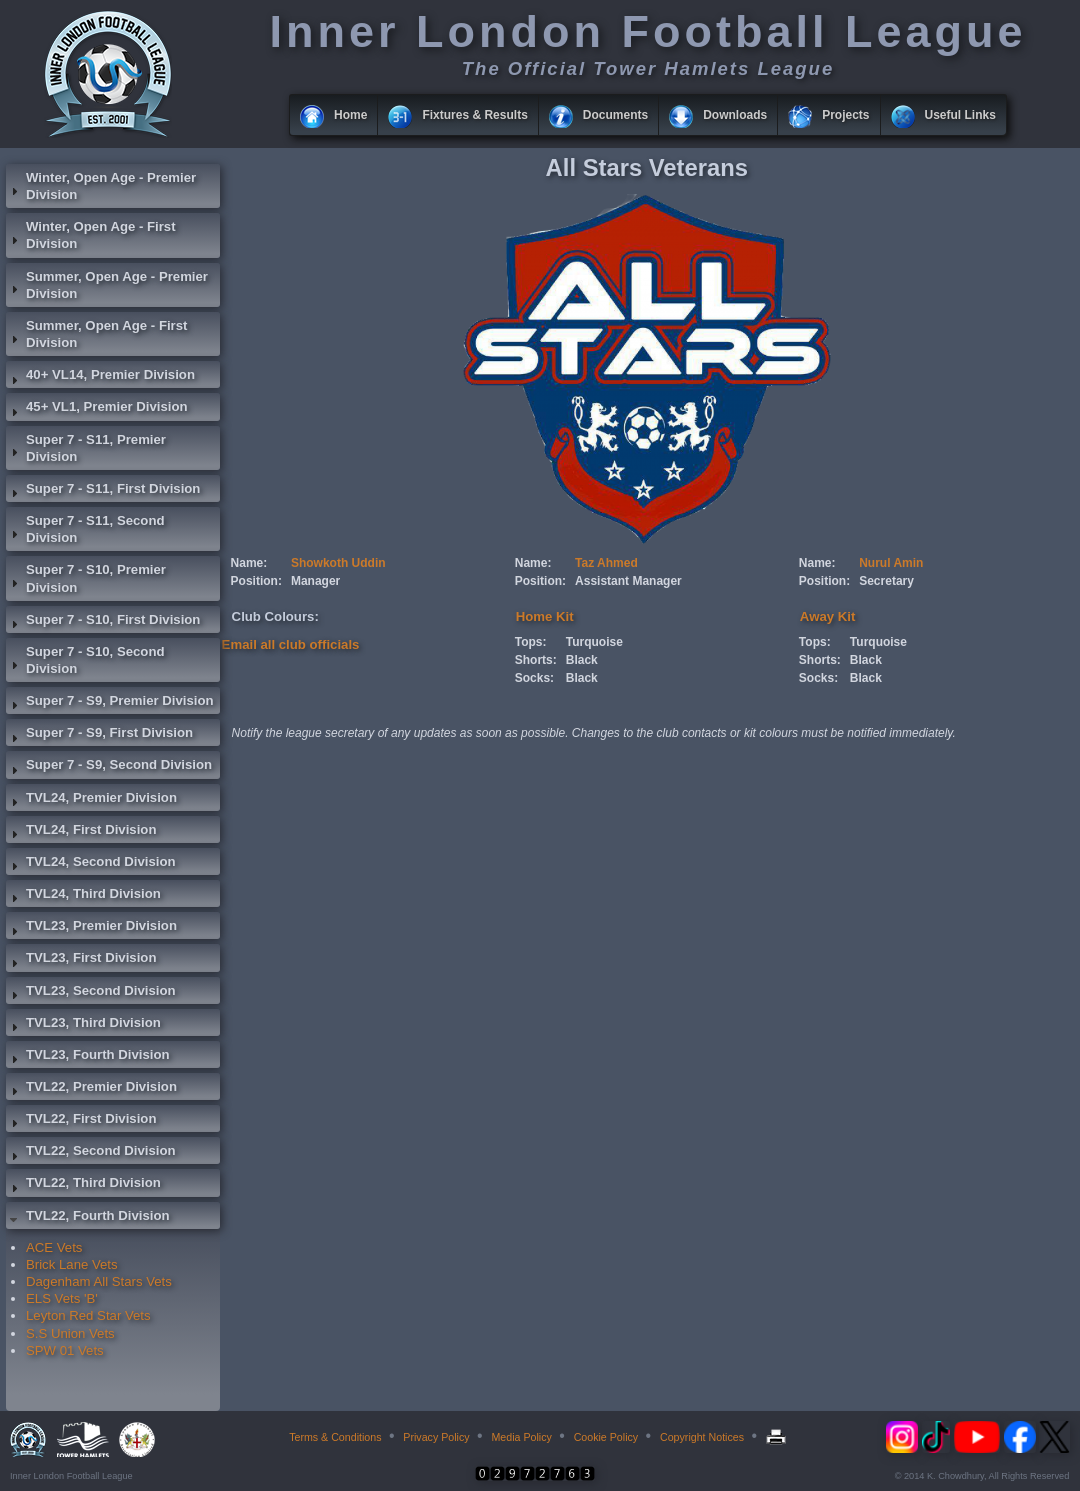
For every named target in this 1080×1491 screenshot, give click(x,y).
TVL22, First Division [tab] (81, 1121)
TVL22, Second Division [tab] (91, 1153)
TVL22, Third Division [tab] (83, 1185)
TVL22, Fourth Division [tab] (88, 1218)
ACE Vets (54, 1247)
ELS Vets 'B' (62, 1298)
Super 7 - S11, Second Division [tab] (85, 529)
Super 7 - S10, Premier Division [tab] (86, 578)
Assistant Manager (628, 581)
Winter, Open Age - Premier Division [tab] (101, 186)
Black (582, 660)
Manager (315, 581)
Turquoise (594, 642)
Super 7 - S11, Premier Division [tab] (86, 448)
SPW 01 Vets (65, 1350)
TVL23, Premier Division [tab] (91, 928)
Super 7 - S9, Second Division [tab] (109, 767)
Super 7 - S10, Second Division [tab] (85, 660)
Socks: (534, 678)
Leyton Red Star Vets (88, 1315)
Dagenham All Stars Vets (99, 1281)
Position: (256, 581)
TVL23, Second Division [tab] (91, 993)
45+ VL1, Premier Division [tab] (97, 409)
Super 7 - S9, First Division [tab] (99, 735)
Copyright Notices (702, 1437)
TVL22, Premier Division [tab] (91, 1089)
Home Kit (545, 616)
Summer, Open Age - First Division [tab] (96, 334)
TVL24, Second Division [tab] (91, 864)
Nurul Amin (891, 563)
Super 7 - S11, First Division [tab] (103, 491)
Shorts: (536, 660)
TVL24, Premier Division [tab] (91, 800)
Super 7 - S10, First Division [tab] (103, 622)
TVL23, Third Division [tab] (83, 1025)
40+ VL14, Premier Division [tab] (100, 377)
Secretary (886, 581)
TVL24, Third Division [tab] (83, 896)
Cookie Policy (606, 1437)
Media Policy (521, 1437)
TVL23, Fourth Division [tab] (88, 1057)
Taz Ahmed (606, 563)
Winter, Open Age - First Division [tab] (91, 235)
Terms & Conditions (335, 1437)
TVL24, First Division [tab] (81, 832)
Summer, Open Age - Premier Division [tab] (107, 285)
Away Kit (827, 616)
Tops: (531, 642)
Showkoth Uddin (338, 563)
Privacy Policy (436, 1437)
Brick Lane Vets (72, 1264)
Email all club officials (291, 644)
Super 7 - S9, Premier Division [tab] (110, 703)
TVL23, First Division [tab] (81, 960)
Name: (249, 563)
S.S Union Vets (70, 1333)
